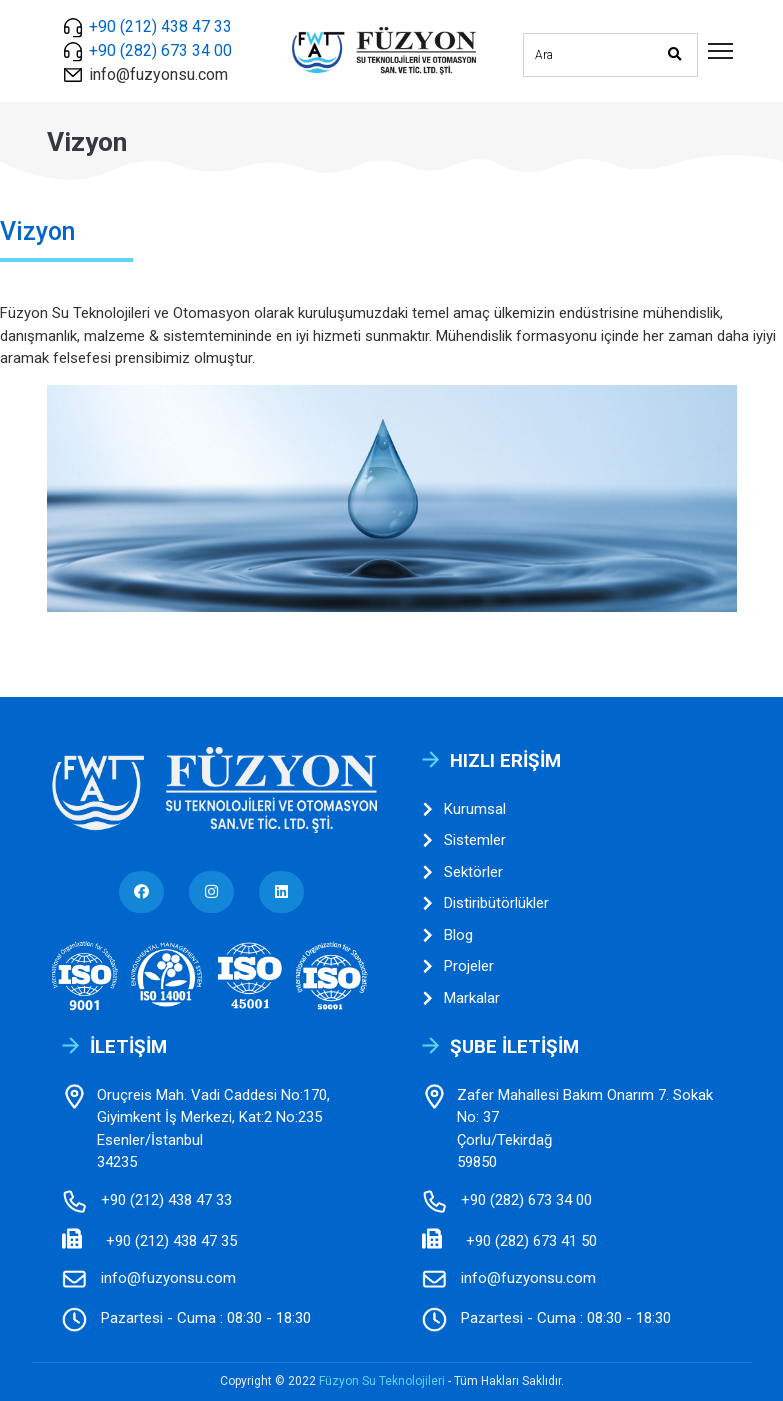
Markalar (461, 998)
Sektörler (462, 872)
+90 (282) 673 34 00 (160, 50)
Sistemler (464, 840)
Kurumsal (464, 809)
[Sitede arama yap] (587, 52)
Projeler (458, 966)
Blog (447, 935)
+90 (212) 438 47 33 (160, 26)
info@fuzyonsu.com (158, 74)
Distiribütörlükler (485, 903)
